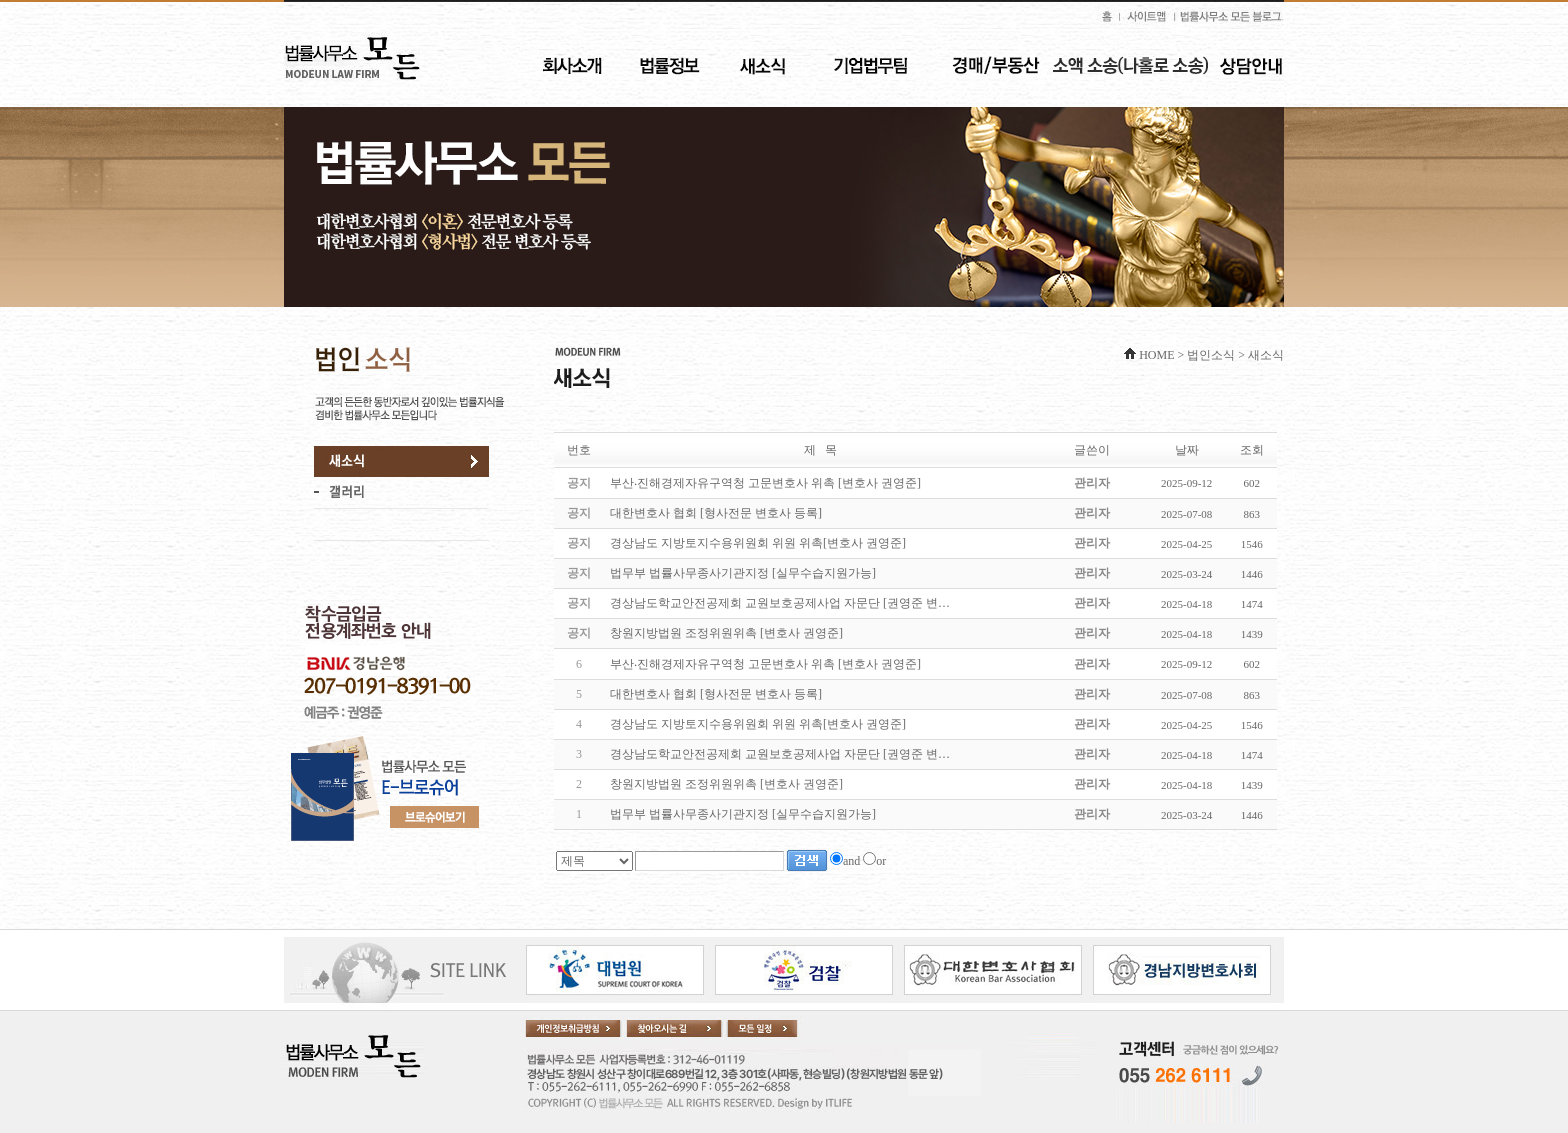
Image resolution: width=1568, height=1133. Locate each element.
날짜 (1187, 450)
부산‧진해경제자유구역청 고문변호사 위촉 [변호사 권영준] (765, 664)
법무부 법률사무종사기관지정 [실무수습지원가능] (743, 814)
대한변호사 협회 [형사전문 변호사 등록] (716, 694)
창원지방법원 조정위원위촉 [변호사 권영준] (726, 784)
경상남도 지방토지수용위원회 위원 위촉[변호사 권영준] (758, 724)
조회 (1252, 450)
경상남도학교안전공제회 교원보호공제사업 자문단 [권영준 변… (780, 754)
